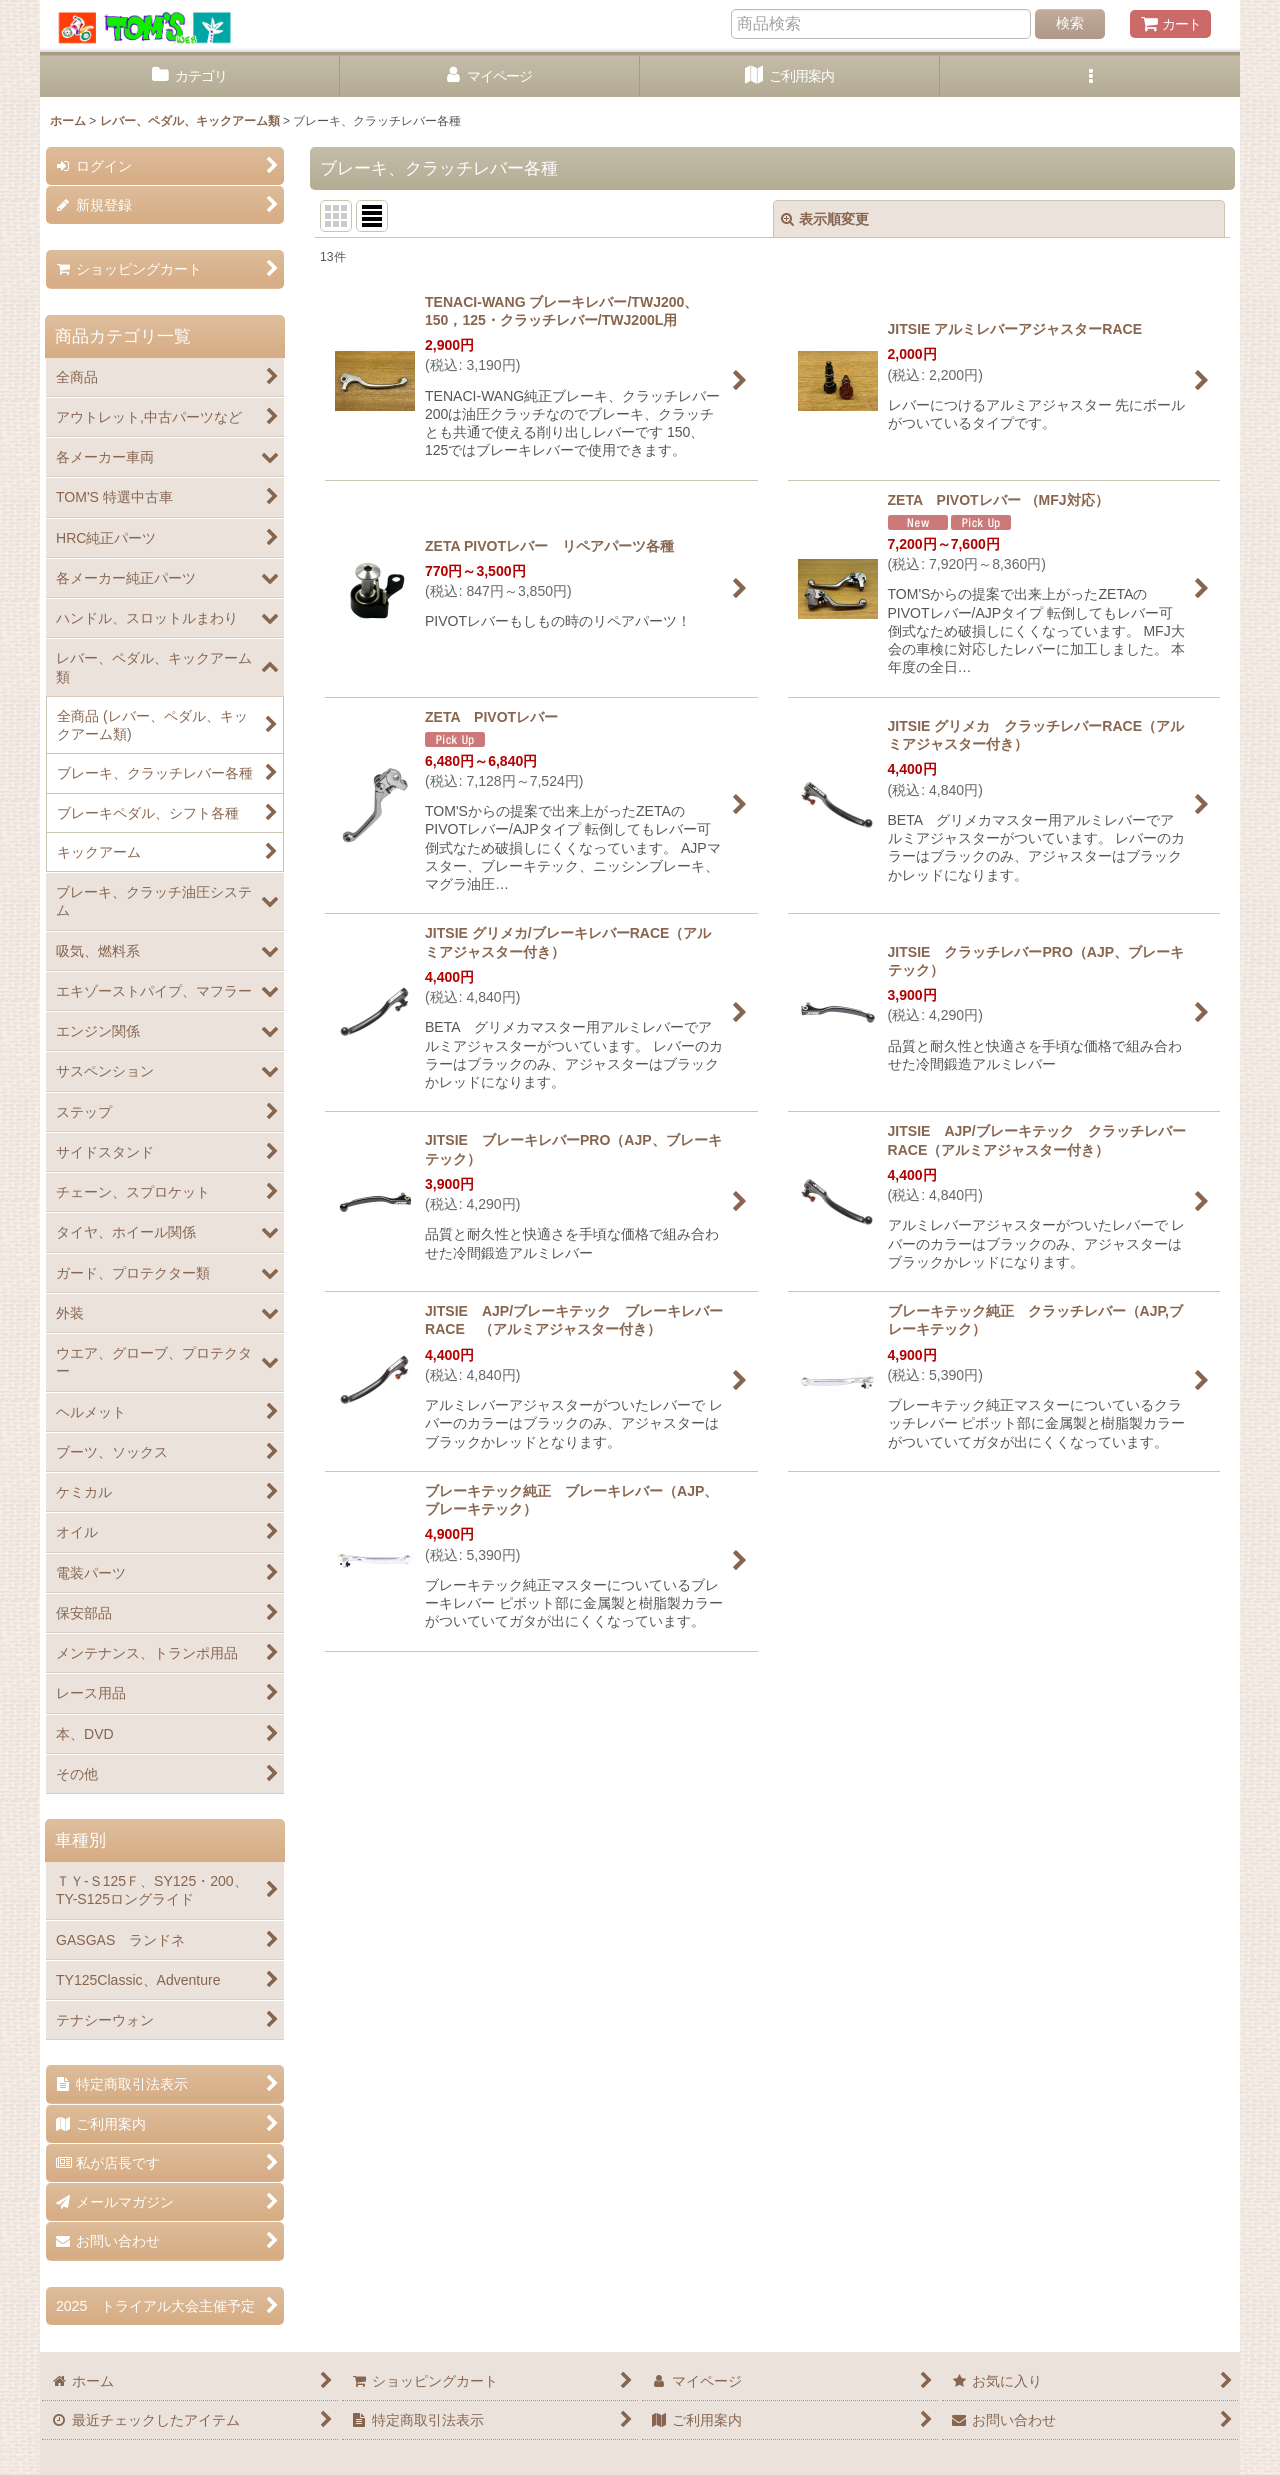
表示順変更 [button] (825, 219)
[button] (1090, 76)
